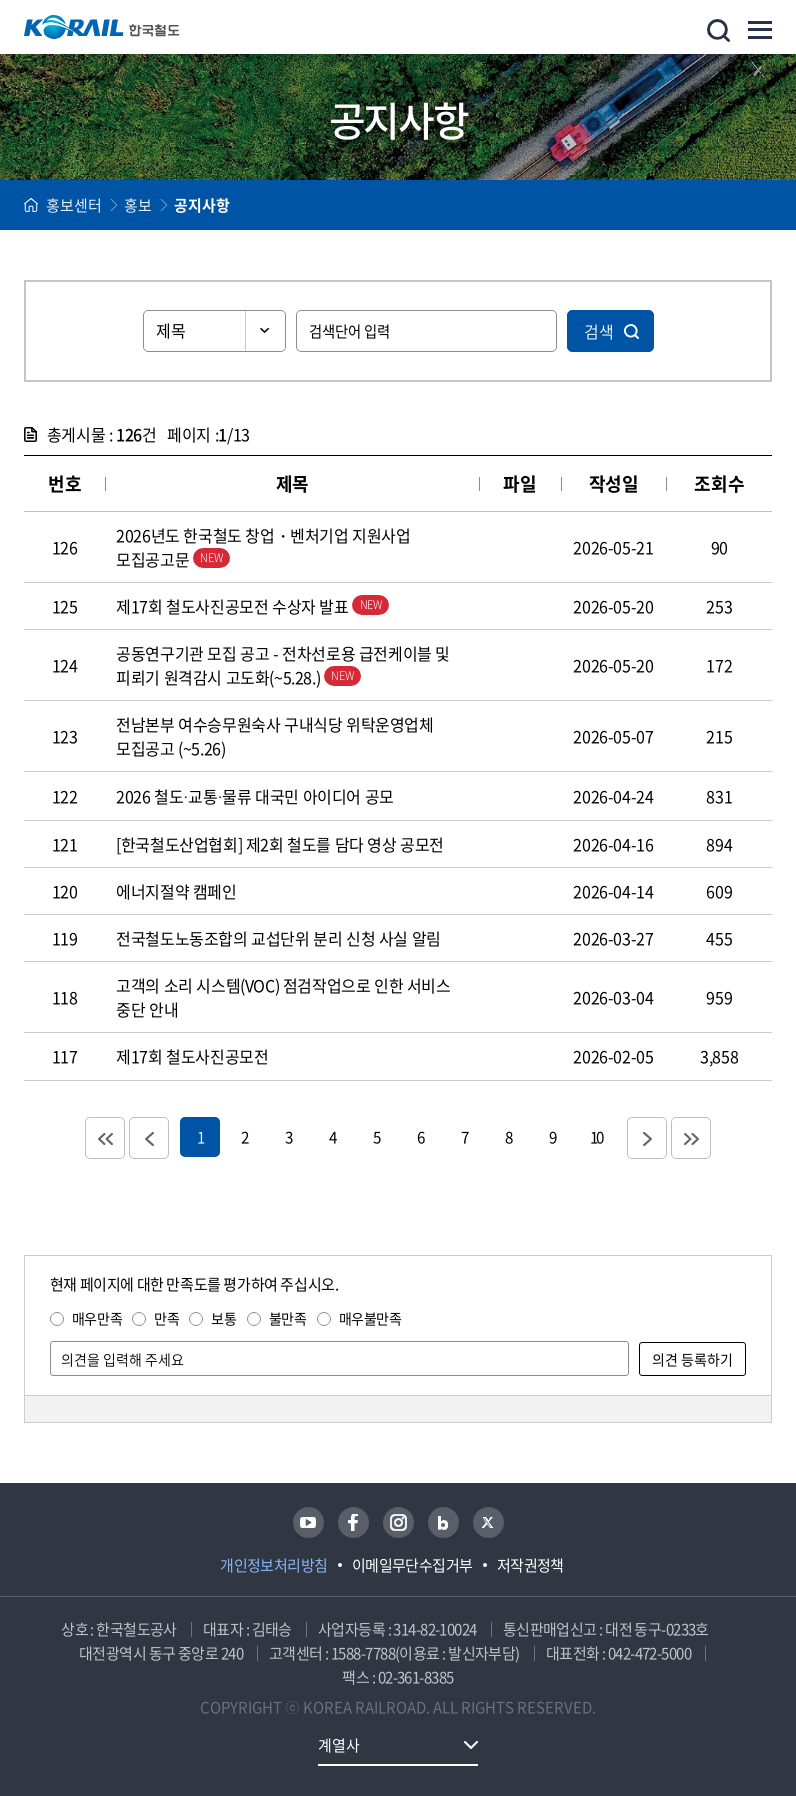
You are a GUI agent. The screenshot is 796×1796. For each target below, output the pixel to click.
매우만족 (97, 1318)
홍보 (138, 205)
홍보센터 (74, 205)
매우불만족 (370, 1318)
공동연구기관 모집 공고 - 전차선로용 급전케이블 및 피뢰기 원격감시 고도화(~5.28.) (283, 665)
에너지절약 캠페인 (176, 891)
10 (596, 1136)
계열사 (339, 1745)
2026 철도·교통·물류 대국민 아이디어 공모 (255, 796)
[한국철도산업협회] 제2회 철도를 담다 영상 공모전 (280, 844)
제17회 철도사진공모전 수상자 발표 (252, 606)
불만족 (288, 1318)
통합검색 (718, 30)
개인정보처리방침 (274, 1565)
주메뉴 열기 (760, 30)
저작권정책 (530, 1565)
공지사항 (202, 205)
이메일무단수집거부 (412, 1565)
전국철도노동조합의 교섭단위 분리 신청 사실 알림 (278, 938)
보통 (223, 1318)
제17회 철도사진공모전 (192, 1056)
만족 (166, 1318)
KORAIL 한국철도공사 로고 (102, 27)
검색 (599, 331)
